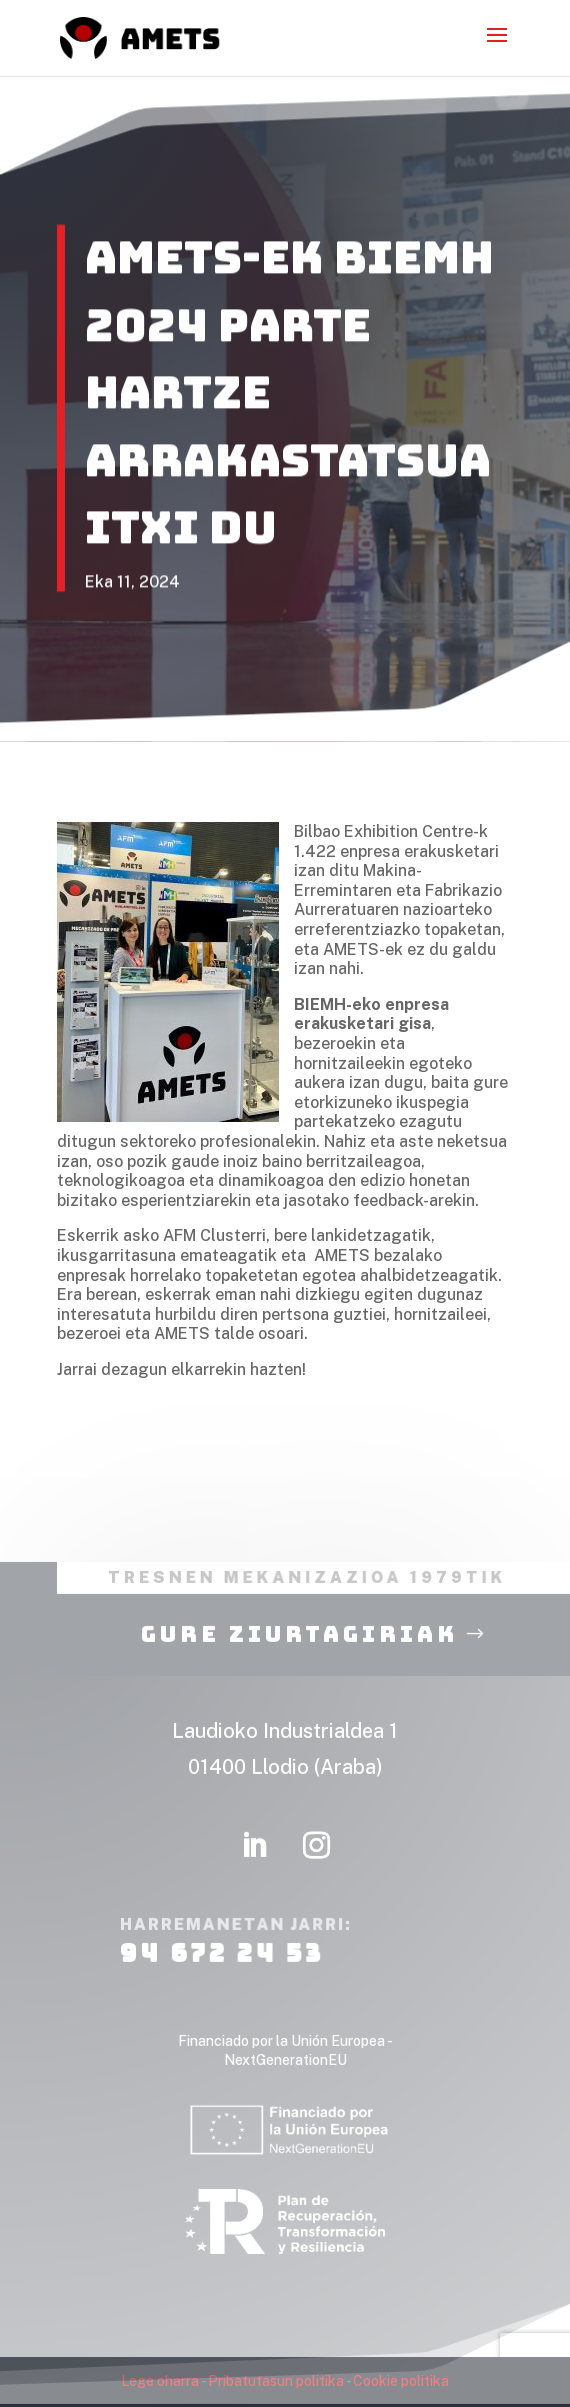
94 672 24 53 (221, 1982)
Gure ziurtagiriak (299, 1663)
